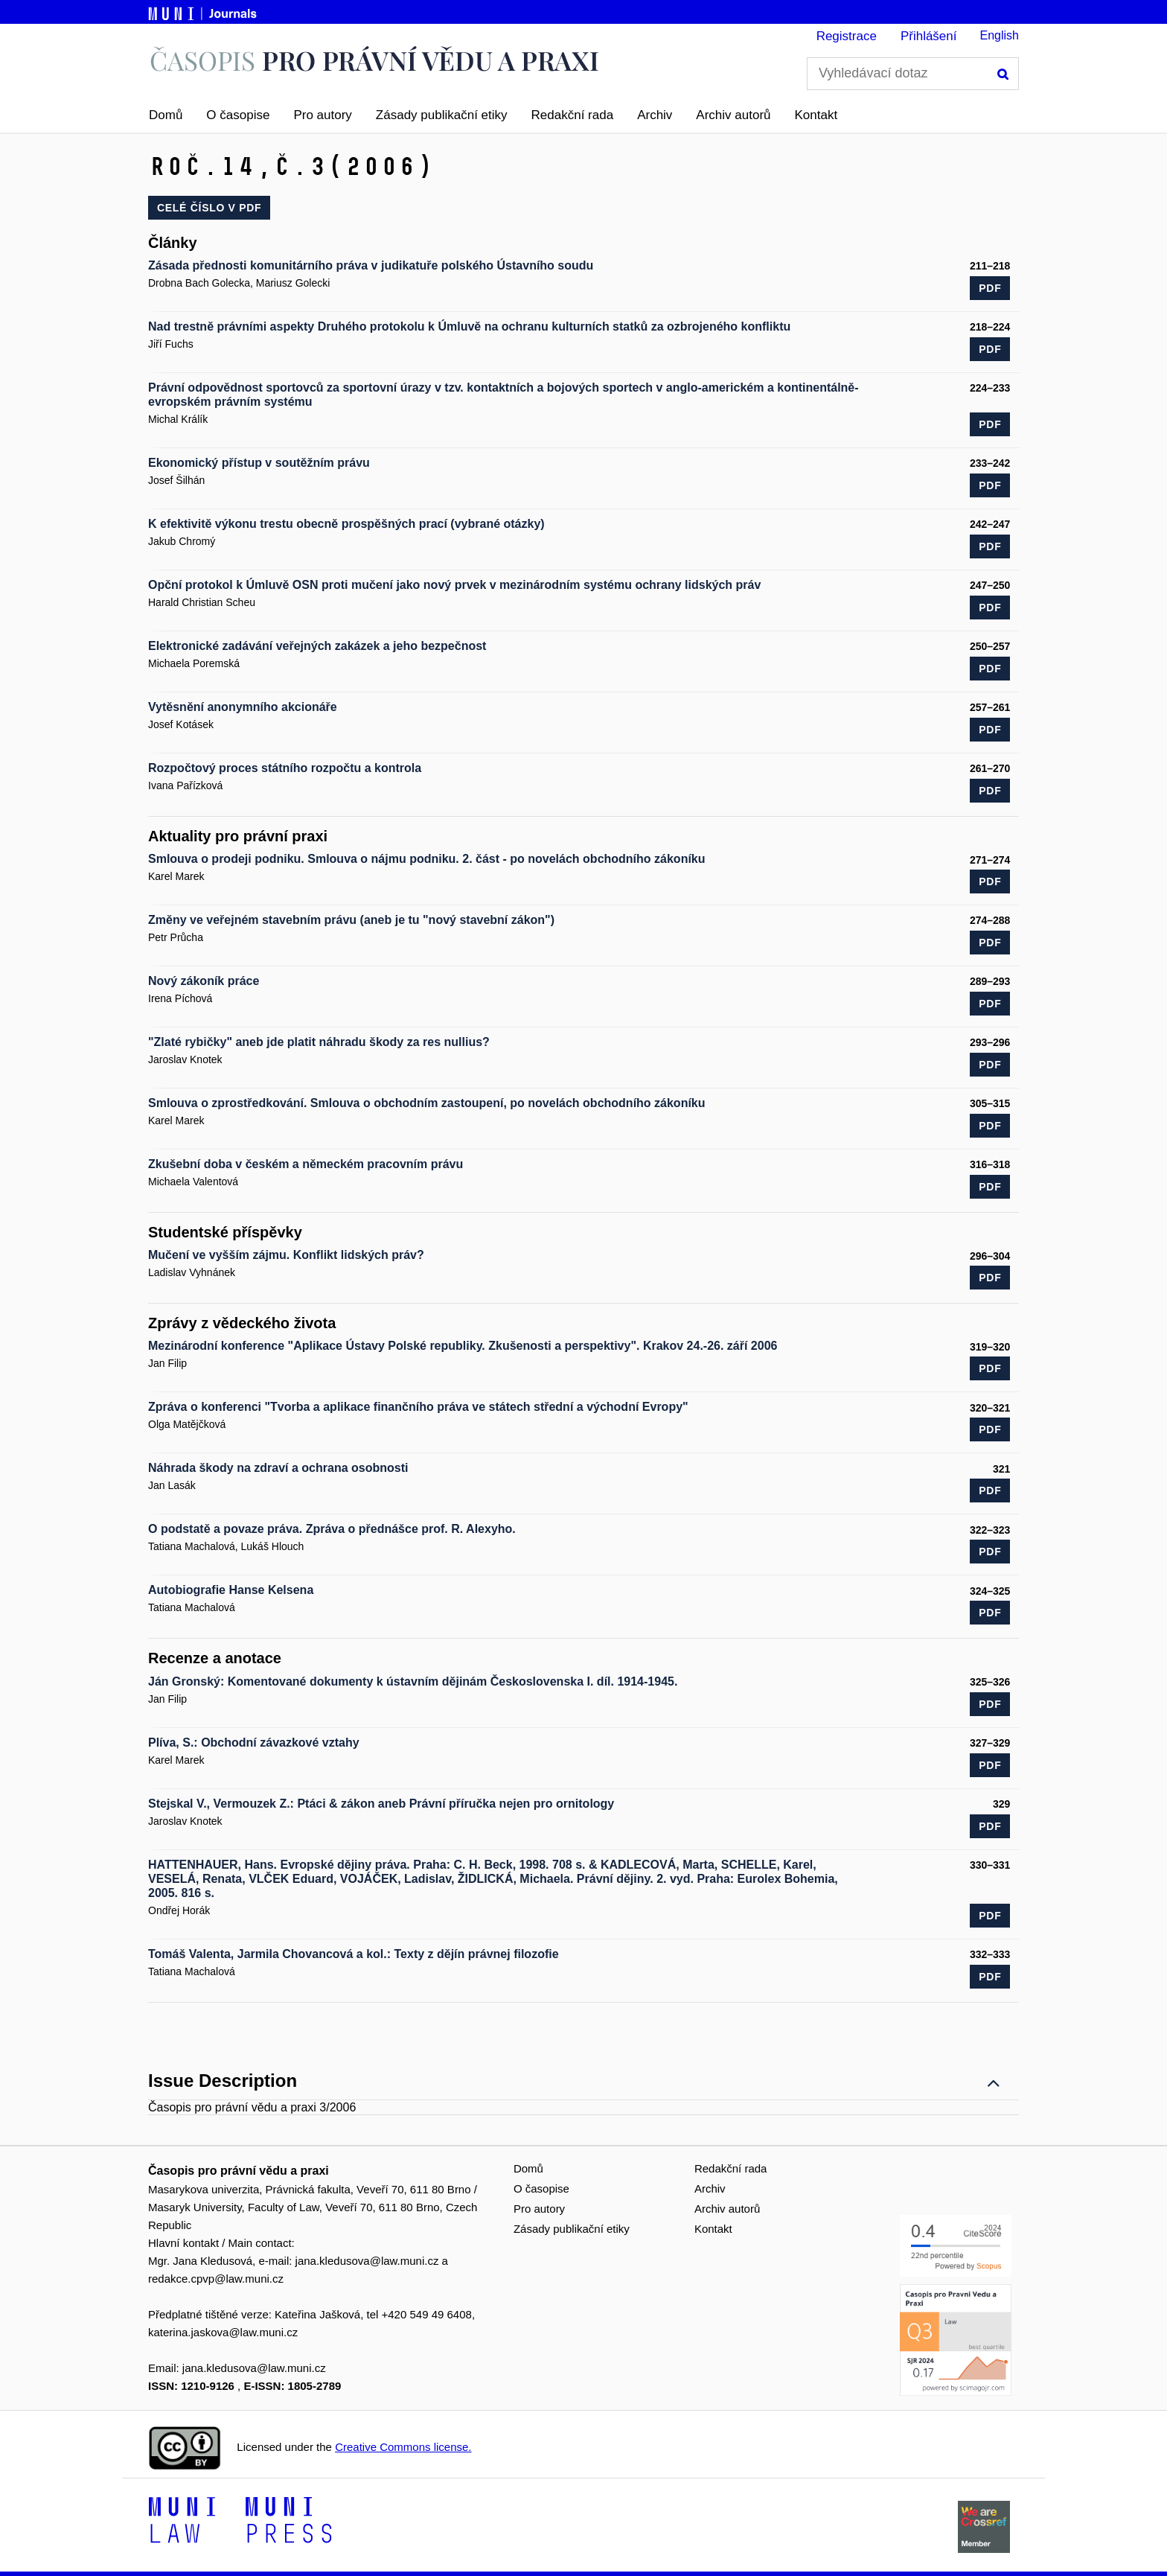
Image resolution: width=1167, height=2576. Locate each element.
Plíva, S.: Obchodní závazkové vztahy (253, 1742)
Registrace (846, 36)
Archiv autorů (733, 115)
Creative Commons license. (403, 2446)
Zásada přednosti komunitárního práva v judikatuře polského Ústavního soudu (370, 265)
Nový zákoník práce (203, 981)
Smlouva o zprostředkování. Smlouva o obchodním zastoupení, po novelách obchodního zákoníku (427, 1103)
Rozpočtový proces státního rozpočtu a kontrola (284, 768)
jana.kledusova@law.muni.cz (367, 2260)
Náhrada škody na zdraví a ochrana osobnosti (278, 1467)
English (999, 35)
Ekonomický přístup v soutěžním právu (259, 462)
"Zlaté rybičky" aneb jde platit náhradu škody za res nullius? (319, 1042)
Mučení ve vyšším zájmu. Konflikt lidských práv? (286, 1255)
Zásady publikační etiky (442, 115)
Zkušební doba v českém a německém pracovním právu (305, 1164)
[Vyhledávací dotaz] (913, 73)
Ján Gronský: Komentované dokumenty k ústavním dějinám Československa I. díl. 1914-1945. (412, 1681)
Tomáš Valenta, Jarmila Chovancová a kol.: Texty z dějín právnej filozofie (353, 1954)
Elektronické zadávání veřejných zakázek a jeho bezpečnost (317, 646)
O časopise (237, 115)
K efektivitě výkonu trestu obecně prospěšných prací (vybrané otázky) (346, 523)
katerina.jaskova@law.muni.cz (223, 2332)
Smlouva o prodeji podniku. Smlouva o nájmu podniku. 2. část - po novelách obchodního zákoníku (427, 858)
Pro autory (322, 115)
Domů (165, 115)
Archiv (654, 115)
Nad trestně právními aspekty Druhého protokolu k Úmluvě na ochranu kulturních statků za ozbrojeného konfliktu (469, 326)
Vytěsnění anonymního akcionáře (242, 707)
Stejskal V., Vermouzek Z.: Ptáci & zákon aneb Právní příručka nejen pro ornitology (381, 1803)
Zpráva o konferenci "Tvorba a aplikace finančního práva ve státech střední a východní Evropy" (418, 1406)
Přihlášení (929, 36)
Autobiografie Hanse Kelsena (230, 1590)
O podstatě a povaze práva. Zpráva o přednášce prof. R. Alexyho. (332, 1529)
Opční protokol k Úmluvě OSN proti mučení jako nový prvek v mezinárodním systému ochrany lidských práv (454, 584)
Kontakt (816, 115)
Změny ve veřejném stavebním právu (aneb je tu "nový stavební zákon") (351, 920)
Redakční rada (572, 115)
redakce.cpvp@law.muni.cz (216, 2278)
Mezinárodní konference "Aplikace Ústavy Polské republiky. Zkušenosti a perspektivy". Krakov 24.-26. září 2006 (462, 1345)
